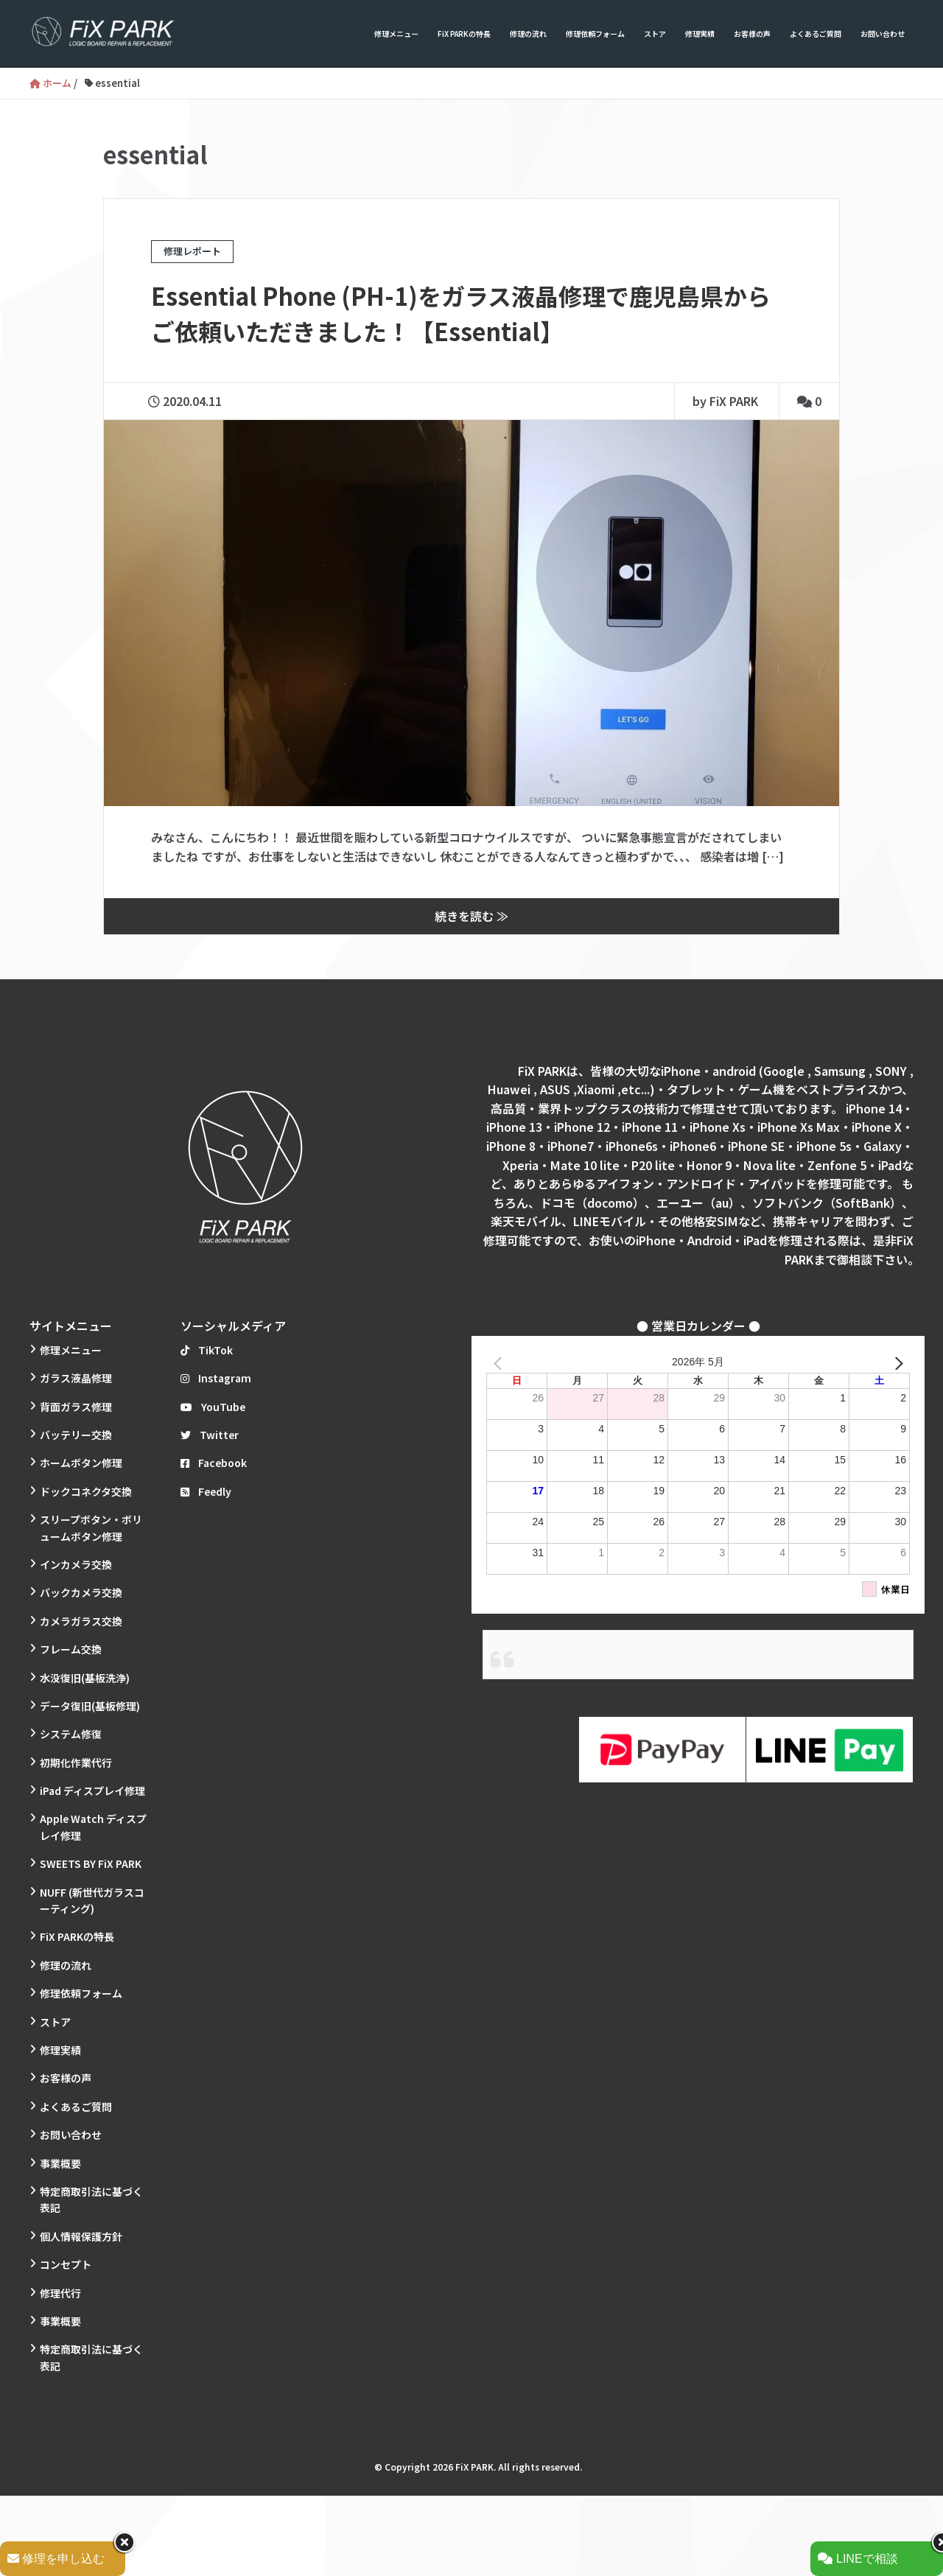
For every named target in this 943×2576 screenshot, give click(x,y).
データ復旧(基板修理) (90, 1705)
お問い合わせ (882, 33)
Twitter (209, 1434)
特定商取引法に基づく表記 (91, 2199)
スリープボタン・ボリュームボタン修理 (91, 1527)
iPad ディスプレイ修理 (92, 1790)
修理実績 (700, 33)
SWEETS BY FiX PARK (90, 1863)
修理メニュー (396, 33)
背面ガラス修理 (76, 1406)
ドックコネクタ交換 (86, 1491)
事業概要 (60, 2163)
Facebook (213, 1462)
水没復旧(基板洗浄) (85, 1677)
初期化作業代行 (76, 1762)
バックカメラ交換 (81, 1592)
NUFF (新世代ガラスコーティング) (92, 1900)
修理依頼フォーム (595, 33)
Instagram (215, 1378)
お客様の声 (752, 33)
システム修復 (71, 1733)
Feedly (205, 1491)
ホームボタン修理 (81, 1462)
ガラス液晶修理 (76, 1378)
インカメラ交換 (76, 1564)
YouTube (212, 1406)
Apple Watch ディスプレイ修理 (93, 1826)
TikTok (206, 1350)
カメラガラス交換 (81, 1621)
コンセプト (65, 2264)
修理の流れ (528, 33)
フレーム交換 (71, 1649)
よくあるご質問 (815, 33)
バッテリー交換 (76, 1434)
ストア (655, 33)
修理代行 (60, 2293)
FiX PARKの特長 (464, 33)
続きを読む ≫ (471, 916)
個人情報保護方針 (81, 2236)
